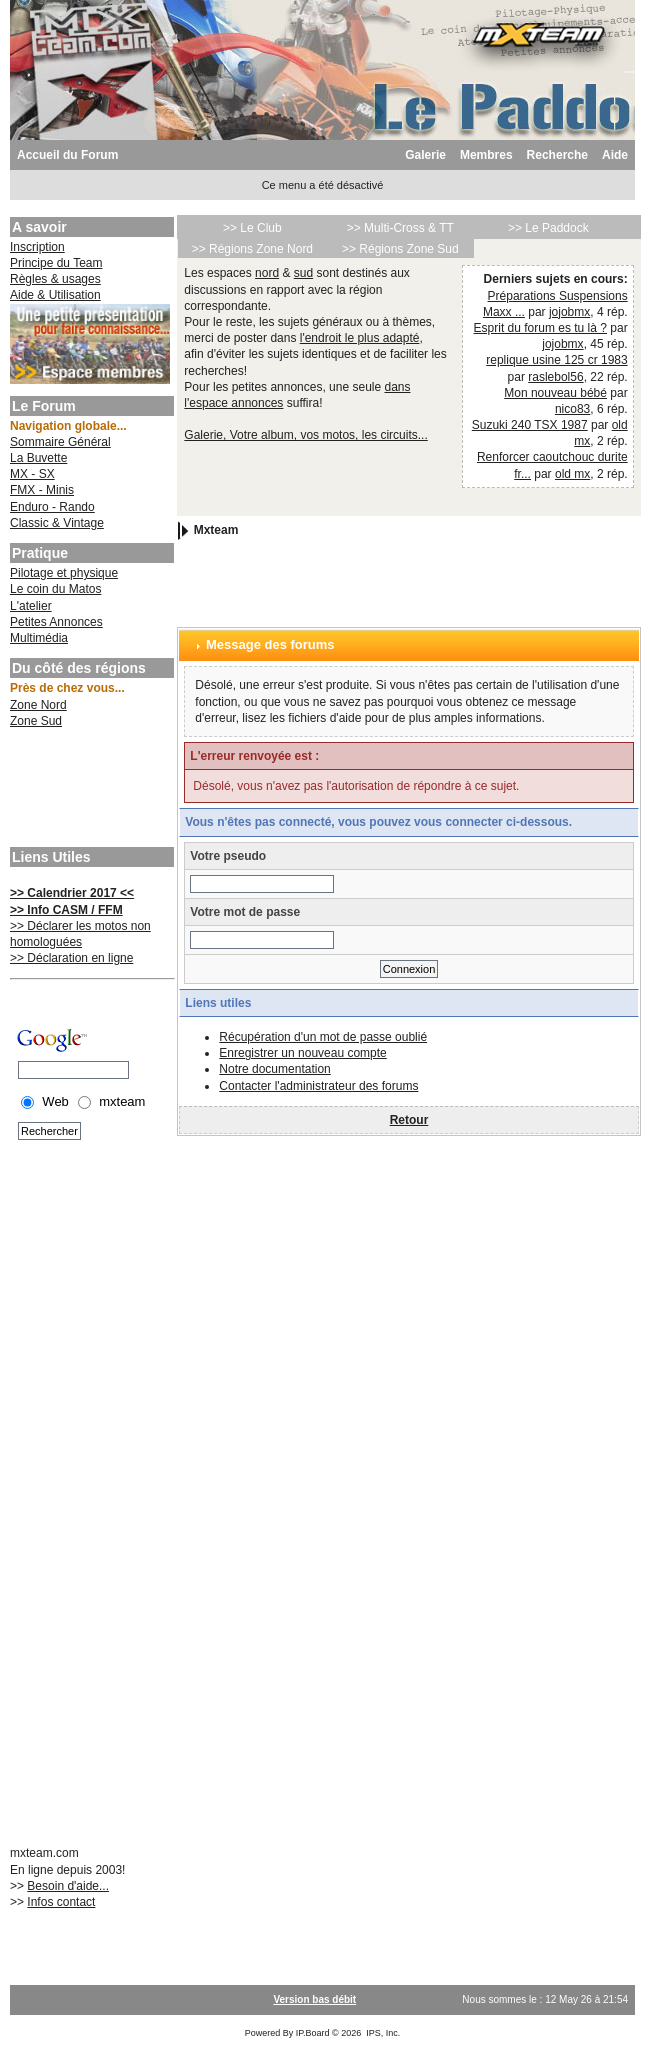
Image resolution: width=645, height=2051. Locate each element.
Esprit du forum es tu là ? (540, 328)
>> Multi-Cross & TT (400, 228)
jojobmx (569, 312)
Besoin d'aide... (68, 1886)
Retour (409, 1120)
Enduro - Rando (52, 507)
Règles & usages (55, 279)
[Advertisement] (90, 790)
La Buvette (38, 458)
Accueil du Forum (67, 155)
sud (303, 273)
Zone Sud (36, 721)
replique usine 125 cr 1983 (556, 360)
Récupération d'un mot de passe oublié (323, 1037)
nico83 (572, 409)
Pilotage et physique (64, 573)
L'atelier (31, 606)
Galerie (425, 155)
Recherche (557, 155)
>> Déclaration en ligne (71, 958)
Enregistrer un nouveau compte (302, 1053)
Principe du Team (56, 263)
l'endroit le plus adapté (360, 338)
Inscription (37, 247)
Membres (486, 155)
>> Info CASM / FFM (66, 910)
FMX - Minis (42, 490)
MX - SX (32, 474)
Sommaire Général (60, 442)
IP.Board (313, 2033)
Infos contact (61, 1902)
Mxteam (216, 530)
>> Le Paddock (548, 228)
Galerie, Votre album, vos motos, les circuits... (305, 435)
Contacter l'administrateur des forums (318, 1086)
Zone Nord (38, 705)
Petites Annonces (56, 622)
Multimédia (39, 638)
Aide (615, 155)
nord (267, 273)
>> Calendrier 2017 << (72, 893)
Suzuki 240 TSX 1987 (530, 425)
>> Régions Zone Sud (400, 249)
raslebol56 (555, 377)
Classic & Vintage (57, 523)
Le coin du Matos (55, 589)
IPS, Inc (382, 2033)
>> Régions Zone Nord (252, 249)
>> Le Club (252, 228)
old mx (572, 474)
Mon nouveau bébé (555, 393)
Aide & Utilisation (55, 295)
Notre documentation (274, 1069)
